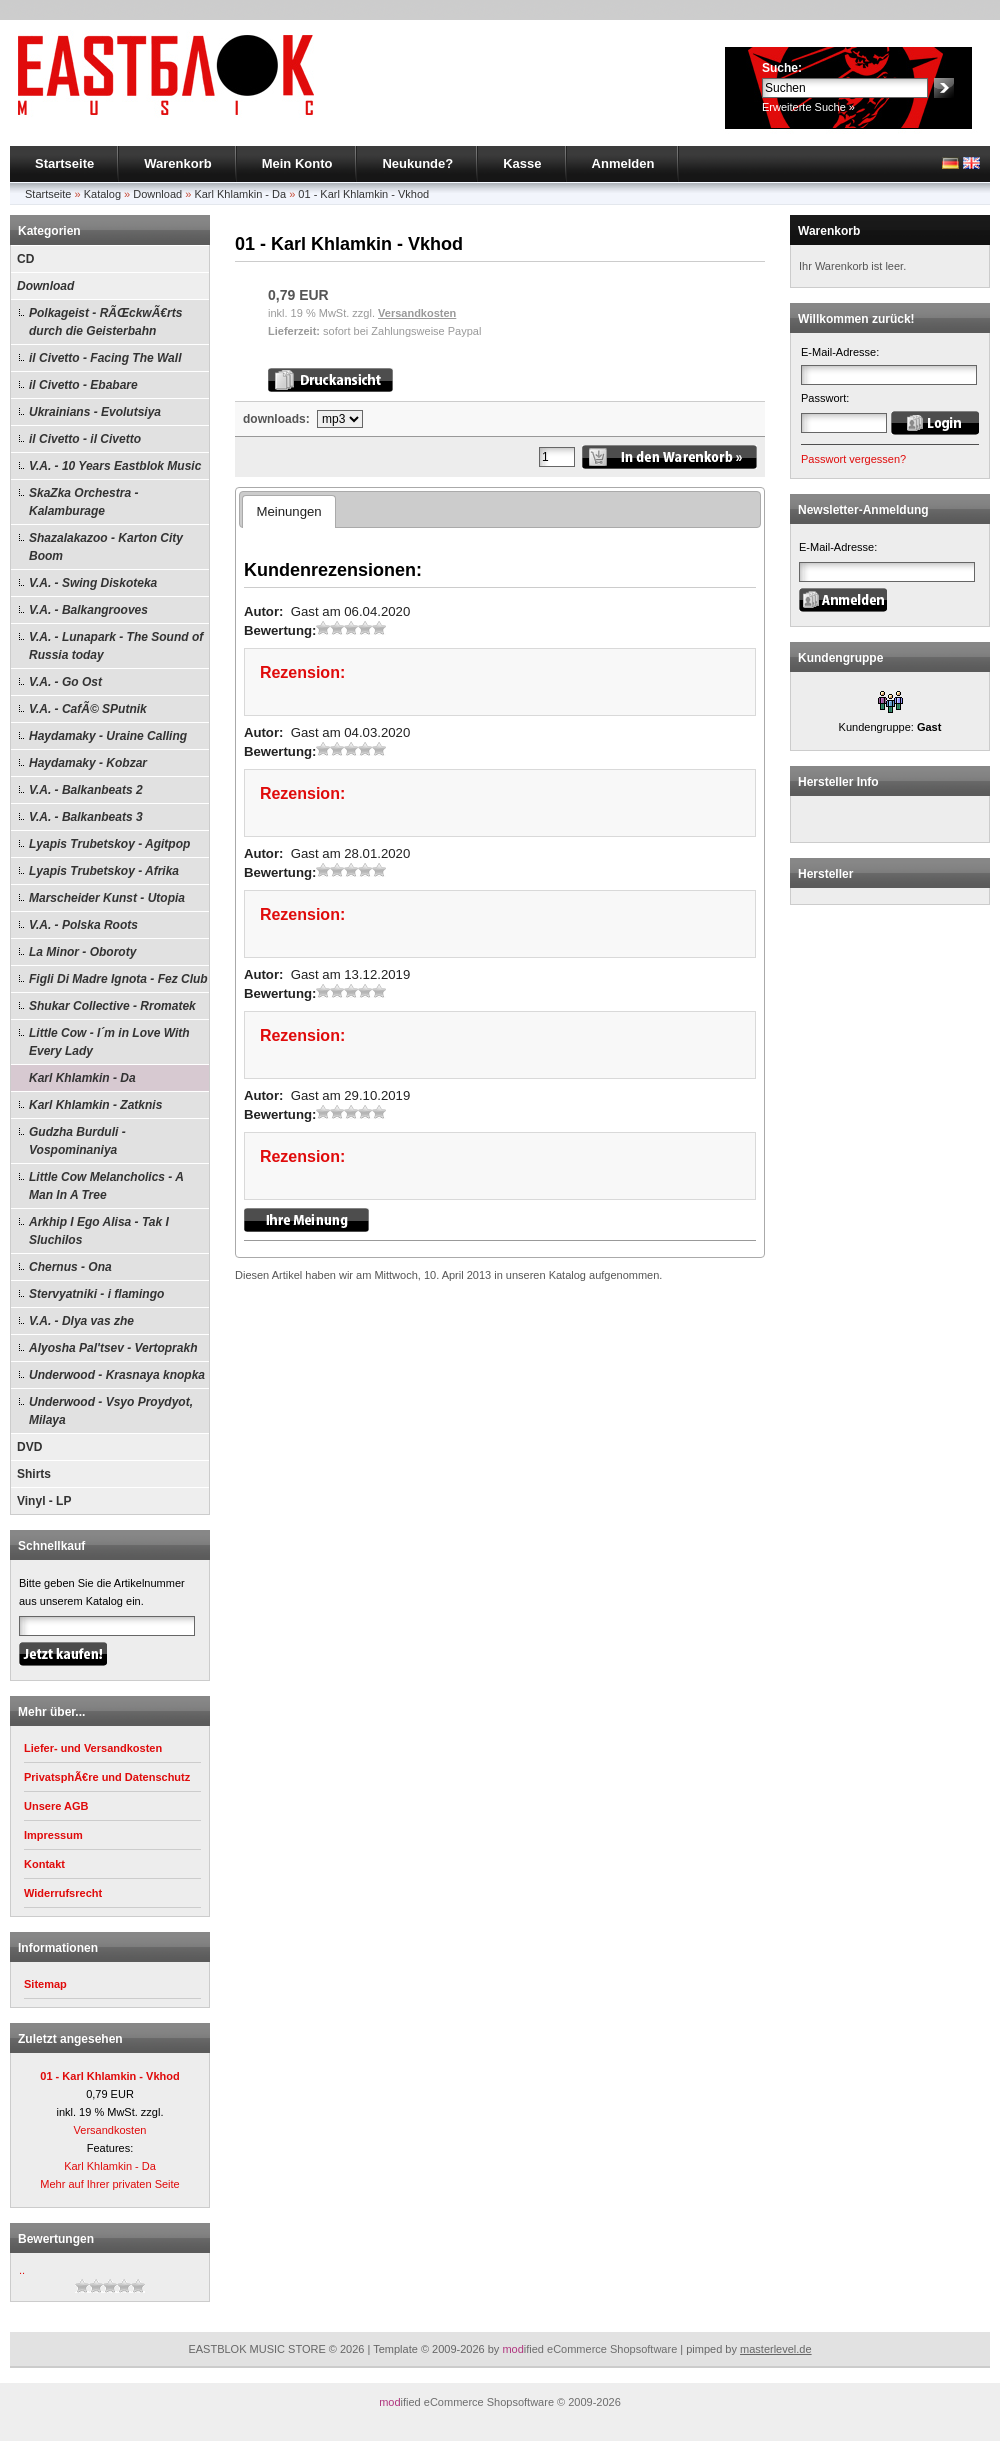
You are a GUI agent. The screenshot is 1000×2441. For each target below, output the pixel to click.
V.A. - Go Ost (65, 682)
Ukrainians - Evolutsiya (95, 412)
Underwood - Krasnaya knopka (117, 1375)
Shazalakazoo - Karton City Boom (106, 547)
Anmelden (623, 163)
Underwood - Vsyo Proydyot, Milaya (111, 1411)
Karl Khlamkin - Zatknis (95, 1105)
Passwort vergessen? (853, 459)
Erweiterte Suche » (808, 107)
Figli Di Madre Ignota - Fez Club (118, 979)
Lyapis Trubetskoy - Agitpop (109, 844)
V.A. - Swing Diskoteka (93, 583)
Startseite (64, 163)
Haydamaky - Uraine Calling (108, 736)
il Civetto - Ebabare (83, 385)
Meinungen (288, 511)
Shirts (34, 1474)
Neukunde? (417, 163)
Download (157, 194)
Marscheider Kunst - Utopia (107, 898)
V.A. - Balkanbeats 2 (86, 790)
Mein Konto (297, 163)
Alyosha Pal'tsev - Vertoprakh (113, 1348)
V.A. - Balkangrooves (88, 610)
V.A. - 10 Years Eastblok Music (115, 466)
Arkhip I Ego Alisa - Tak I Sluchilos (99, 1231)
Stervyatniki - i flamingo (96, 1294)
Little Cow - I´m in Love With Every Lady (109, 1042)
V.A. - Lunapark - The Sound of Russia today (116, 646)
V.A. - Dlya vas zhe (81, 1321)
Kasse (522, 163)
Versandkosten (110, 2130)
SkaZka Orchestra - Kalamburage (83, 502)
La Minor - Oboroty (82, 952)
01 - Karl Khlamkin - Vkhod (363, 194)
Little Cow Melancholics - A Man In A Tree (106, 1186)
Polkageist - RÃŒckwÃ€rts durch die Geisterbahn (105, 322)
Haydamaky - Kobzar (88, 763)
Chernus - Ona (70, 1267)
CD (25, 259)
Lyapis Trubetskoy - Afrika (104, 871)
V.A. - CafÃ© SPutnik (88, 709)
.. (22, 2270)
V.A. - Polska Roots (83, 925)
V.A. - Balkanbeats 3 (86, 817)
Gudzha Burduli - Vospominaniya (77, 1141)
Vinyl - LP (44, 1501)
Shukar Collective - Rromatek (112, 1006)
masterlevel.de (776, 2349)
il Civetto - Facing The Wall (105, 358)
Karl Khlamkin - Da (240, 194)
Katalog (102, 194)
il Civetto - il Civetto (85, 439)
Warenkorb (177, 163)
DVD (29, 1447)
